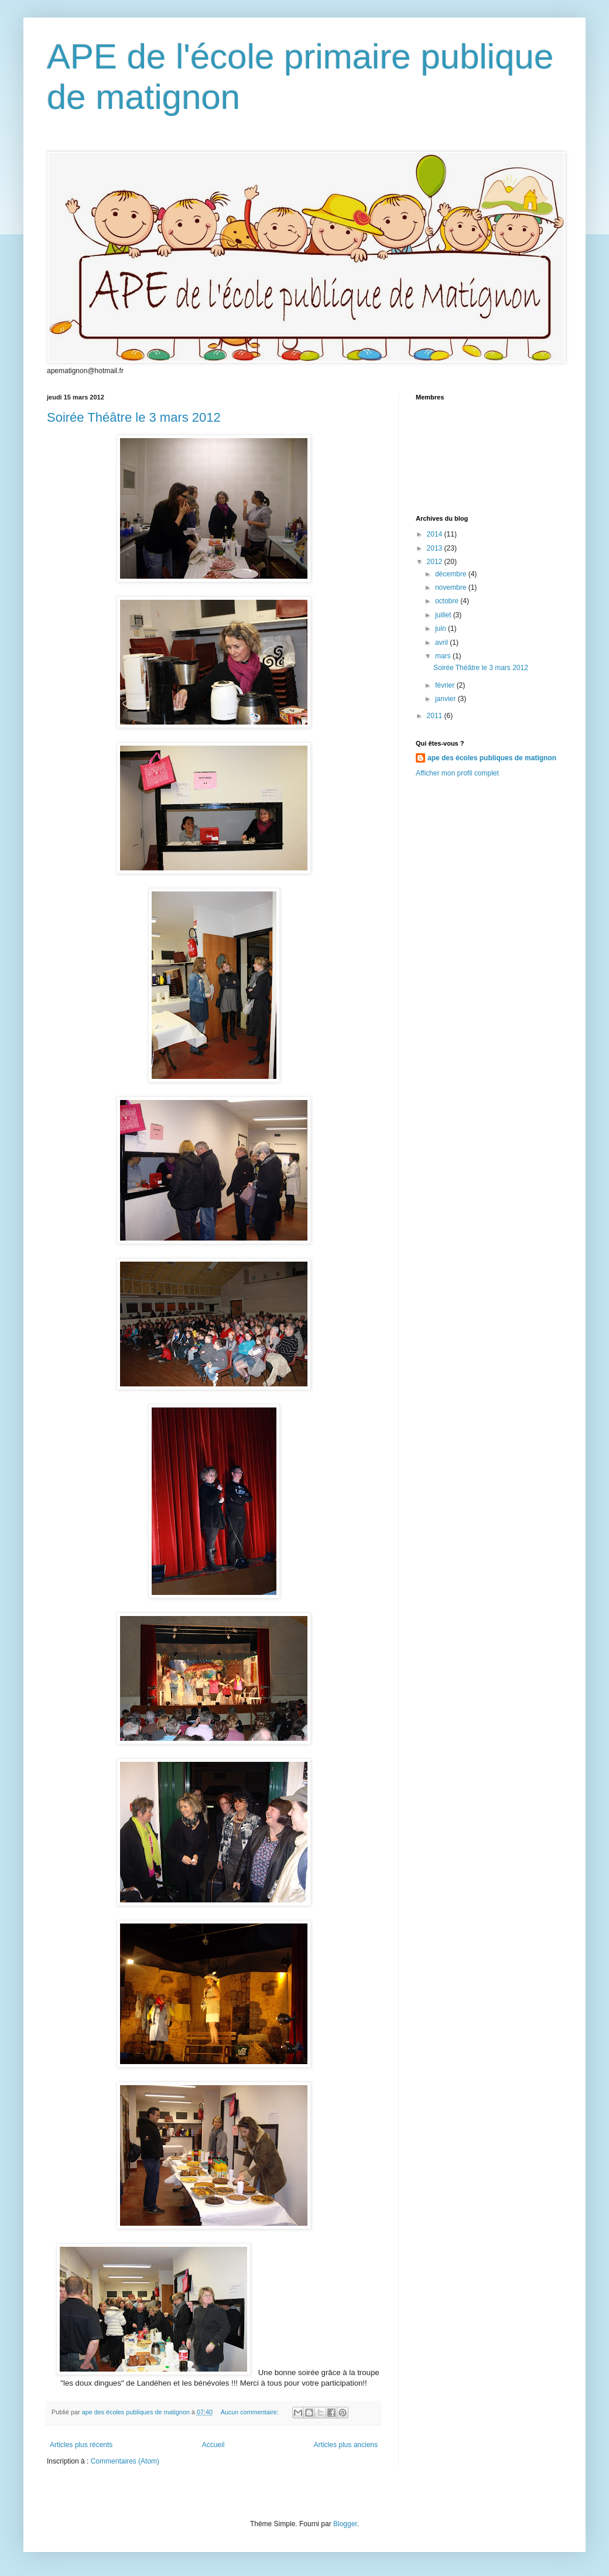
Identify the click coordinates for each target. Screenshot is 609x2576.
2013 (435, 548)
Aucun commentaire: (250, 2412)
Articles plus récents (81, 2445)
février (446, 685)
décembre (451, 574)
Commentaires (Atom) (125, 2461)
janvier (446, 699)
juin (441, 628)
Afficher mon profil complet (457, 773)
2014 (435, 534)
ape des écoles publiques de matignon (491, 758)
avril (442, 642)
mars (444, 656)
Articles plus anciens (346, 2445)
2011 (435, 716)
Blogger (345, 2524)
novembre (451, 587)
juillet (444, 615)
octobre (447, 601)
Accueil (213, 2445)
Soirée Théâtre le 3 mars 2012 (134, 417)
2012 (435, 562)
